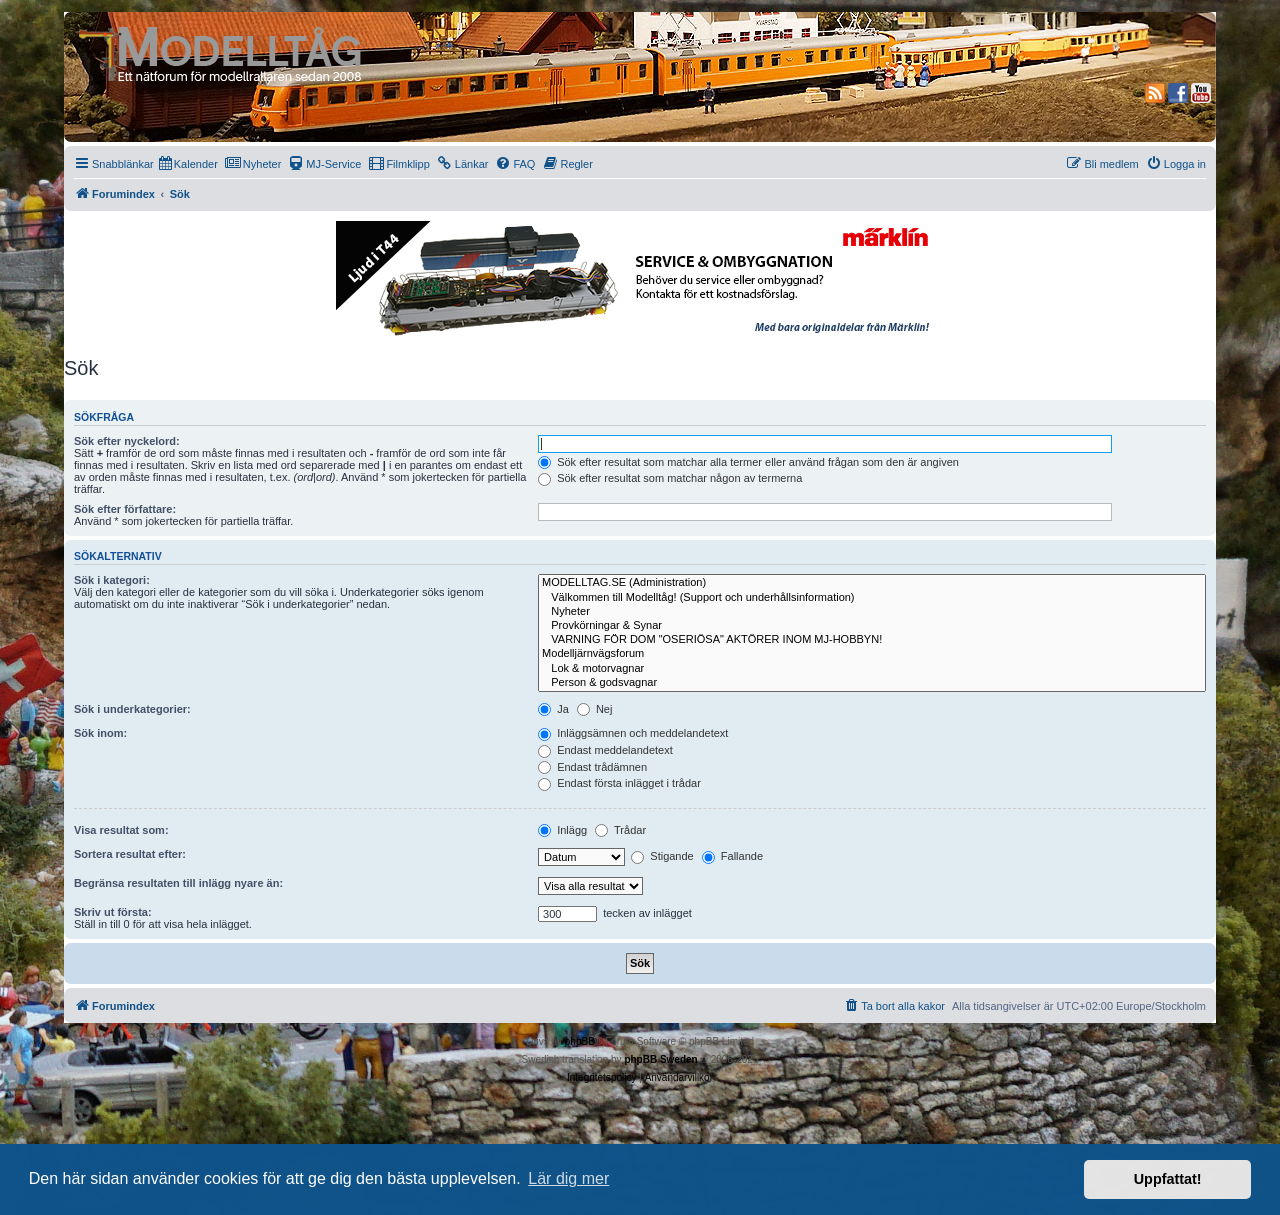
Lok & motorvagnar (872, 669)
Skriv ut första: (113, 912)
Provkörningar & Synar (872, 626)
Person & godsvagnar (872, 683)
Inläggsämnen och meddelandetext (633, 733)
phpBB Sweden (660, 1059)
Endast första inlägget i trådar (619, 783)
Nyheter (872, 612)
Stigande (662, 856)
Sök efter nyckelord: (127, 441)
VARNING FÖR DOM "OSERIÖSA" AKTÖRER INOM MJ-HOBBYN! (872, 640)
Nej (595, 709)
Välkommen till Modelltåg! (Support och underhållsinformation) (872, 598)
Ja (553, 709)
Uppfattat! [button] (1168, 1179)
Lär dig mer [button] (568, 1178)
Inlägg (562, 830)
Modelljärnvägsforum (872, 654)
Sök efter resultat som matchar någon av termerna (670, 478)
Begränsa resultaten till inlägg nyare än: (178, 883)
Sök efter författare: (125, 509)
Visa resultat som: (121, 830)
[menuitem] (188, 164)
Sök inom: (100, 733)
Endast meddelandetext (605, 750)
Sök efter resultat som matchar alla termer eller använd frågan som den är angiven (748, 462)
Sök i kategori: (112, 580)
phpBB (580, 1041)
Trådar (620, 830)
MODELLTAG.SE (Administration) (872, 583)
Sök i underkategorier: (132, 709)
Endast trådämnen (592, 767)
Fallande (732, 856)
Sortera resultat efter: (130, 854)
